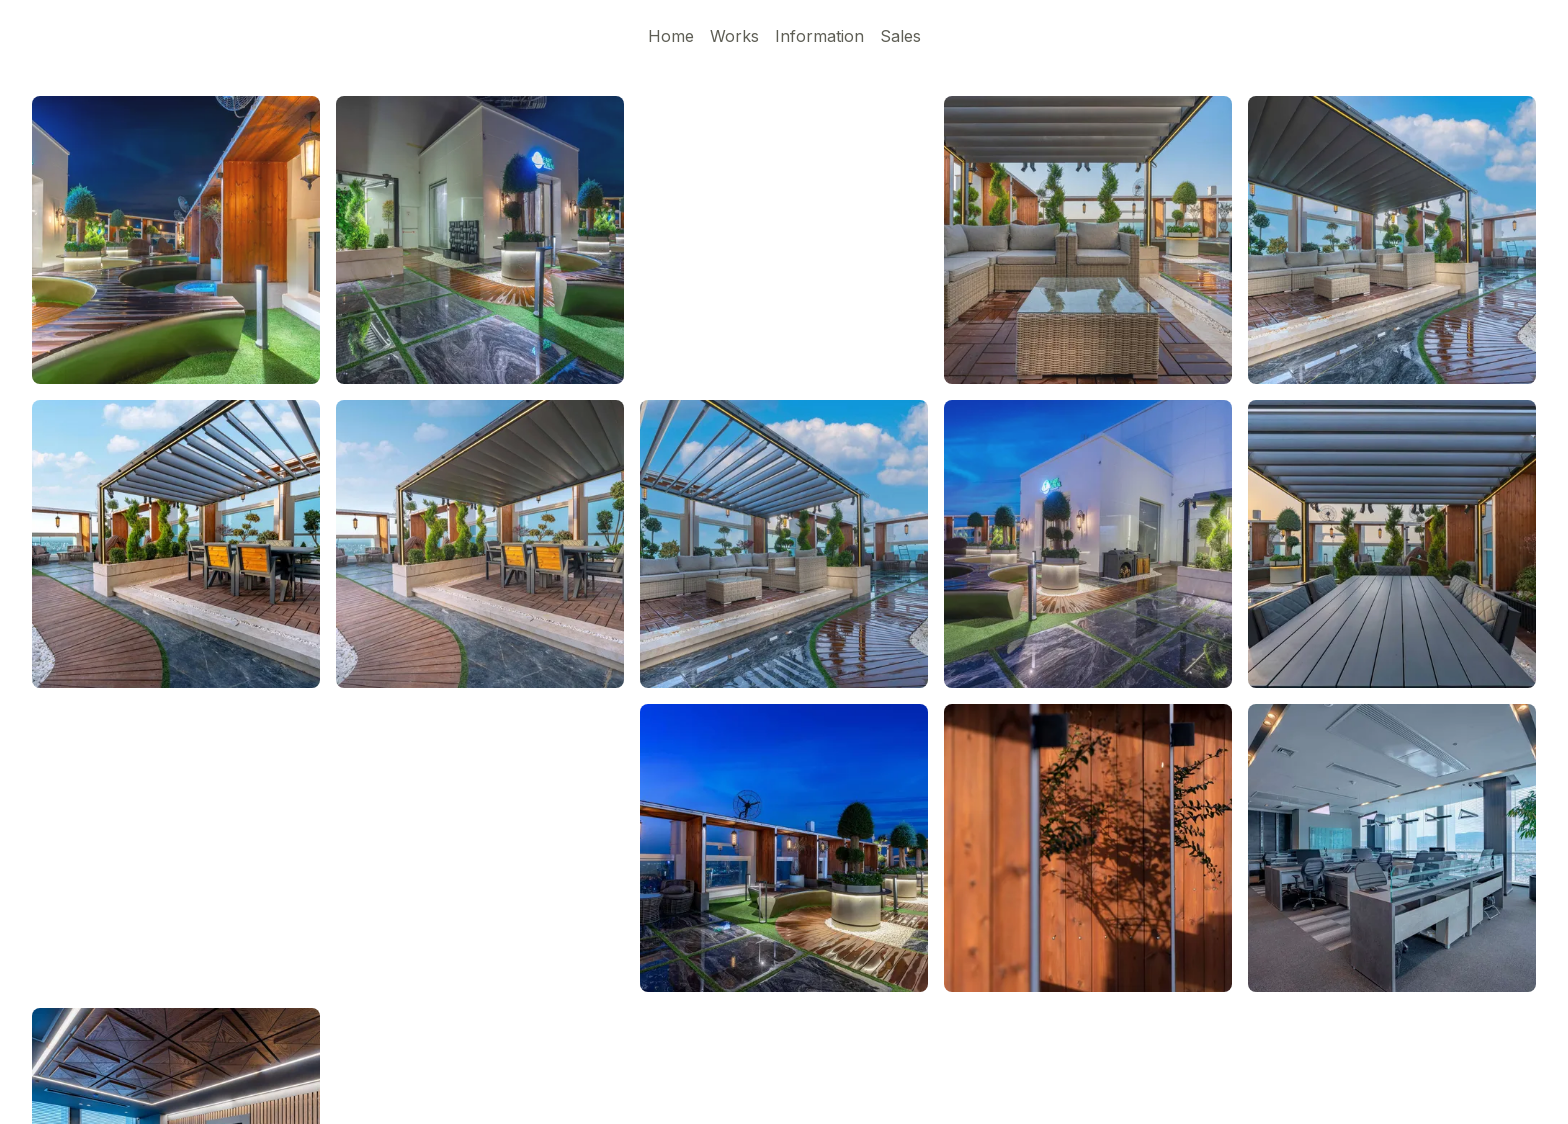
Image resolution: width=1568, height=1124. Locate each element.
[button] (176, 544)
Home (671, 36)
